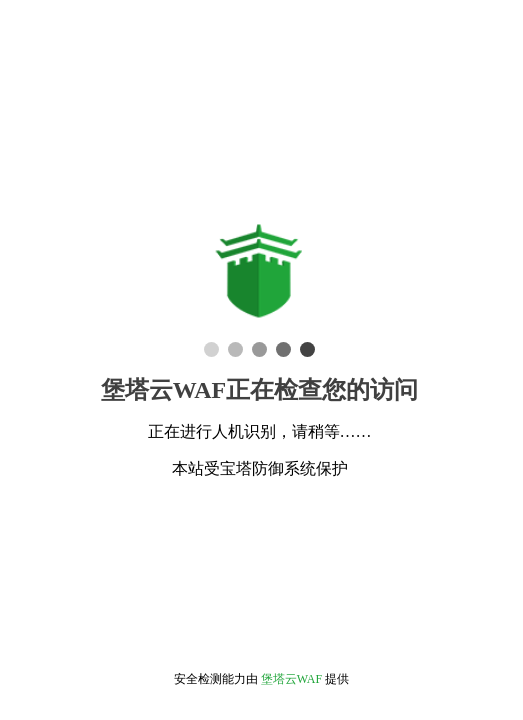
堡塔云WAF (291, 679)
